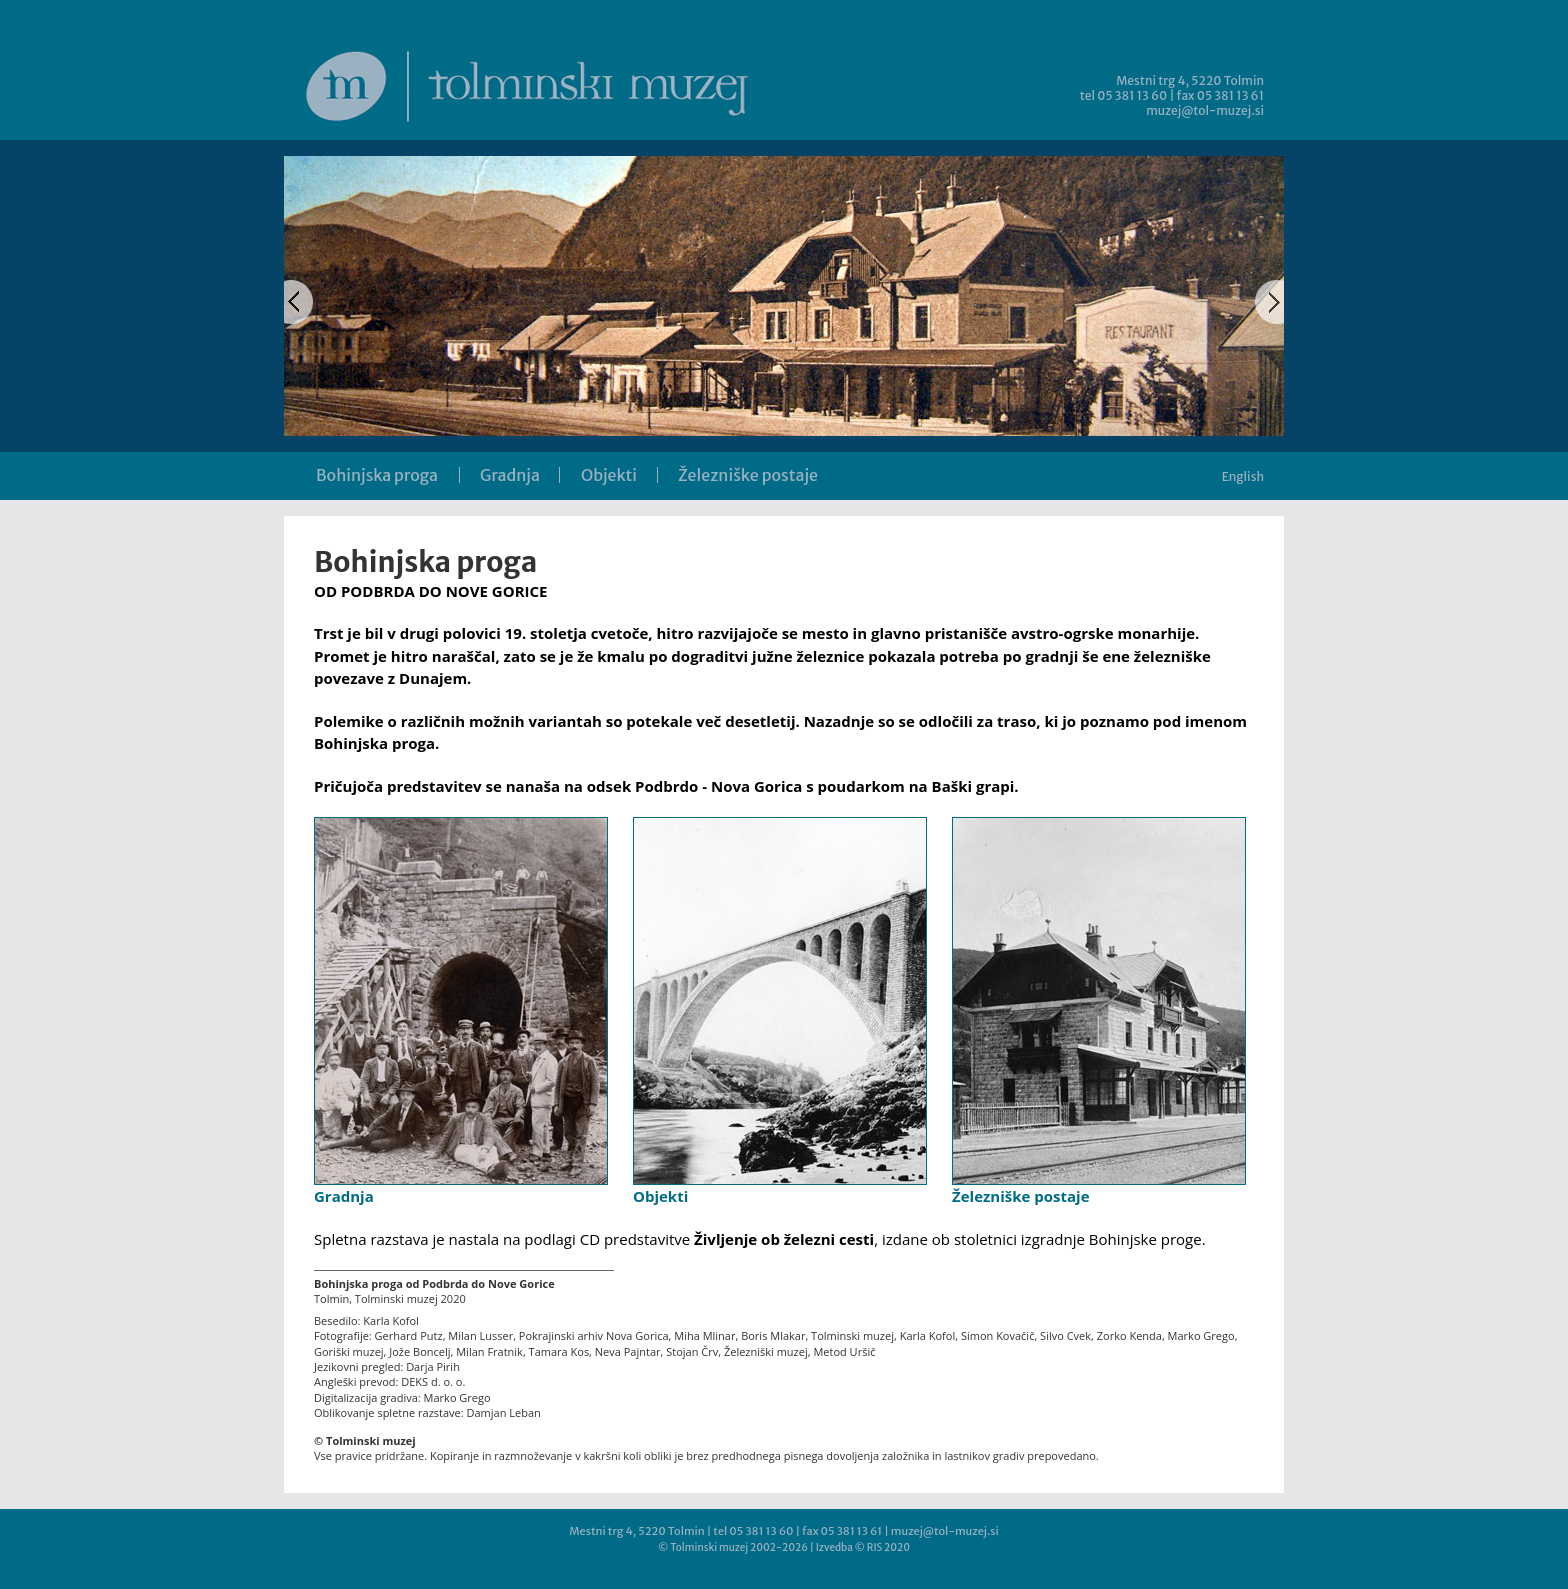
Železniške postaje (748, 475)
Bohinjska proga (377, 475)
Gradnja (510, 475)
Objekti (609, 475)
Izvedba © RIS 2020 (863, 1547)
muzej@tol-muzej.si (1205, 110)
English (1243, 476)
